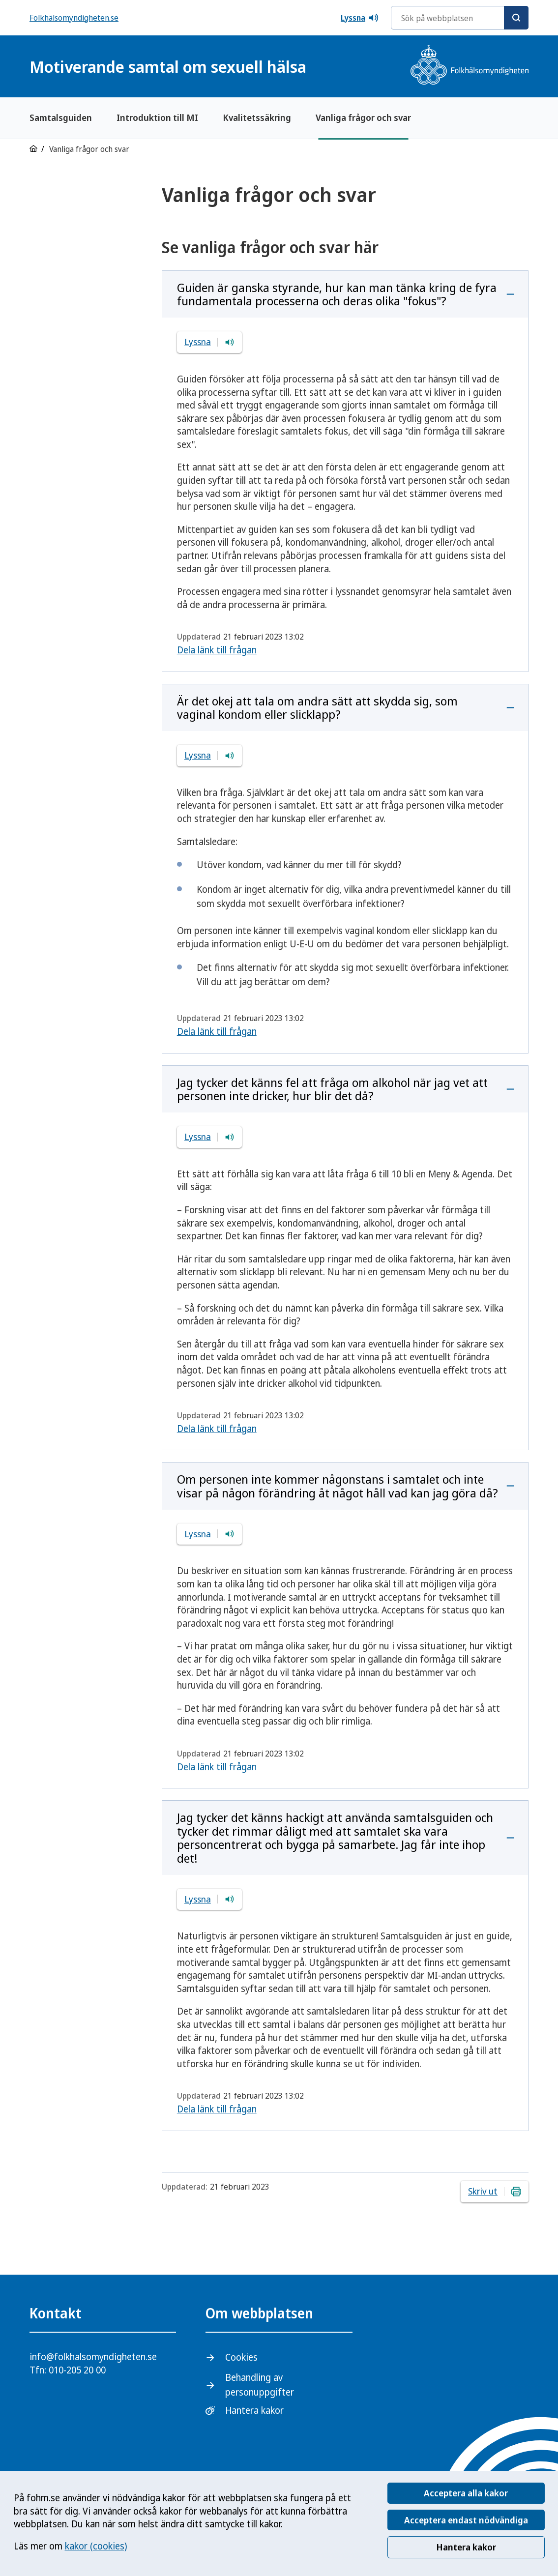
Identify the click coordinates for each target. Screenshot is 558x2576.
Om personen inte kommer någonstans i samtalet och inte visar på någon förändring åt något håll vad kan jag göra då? (337, 1486)
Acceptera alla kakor (466, 2493)
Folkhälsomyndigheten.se (73, 17)
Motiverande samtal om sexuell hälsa (167, 67)
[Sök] (516, 17)
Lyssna (360, 17)
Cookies (241, 2357)
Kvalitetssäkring (257, 117)
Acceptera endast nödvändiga (466, 2520)
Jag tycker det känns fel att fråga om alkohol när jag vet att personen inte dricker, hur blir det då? (332, 1089)
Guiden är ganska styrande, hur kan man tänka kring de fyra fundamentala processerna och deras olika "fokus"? (337, 294)
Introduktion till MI (157, 117)
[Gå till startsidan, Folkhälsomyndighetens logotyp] (470, 66)
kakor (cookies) (96, 2546)
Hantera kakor (466, 2547)
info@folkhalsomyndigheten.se (93, 2356)
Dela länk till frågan (217, 650)
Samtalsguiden (60, 117)
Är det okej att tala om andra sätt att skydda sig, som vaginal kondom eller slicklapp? (317, 708)
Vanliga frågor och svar (363, 117)
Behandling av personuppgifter (259, 2384)
